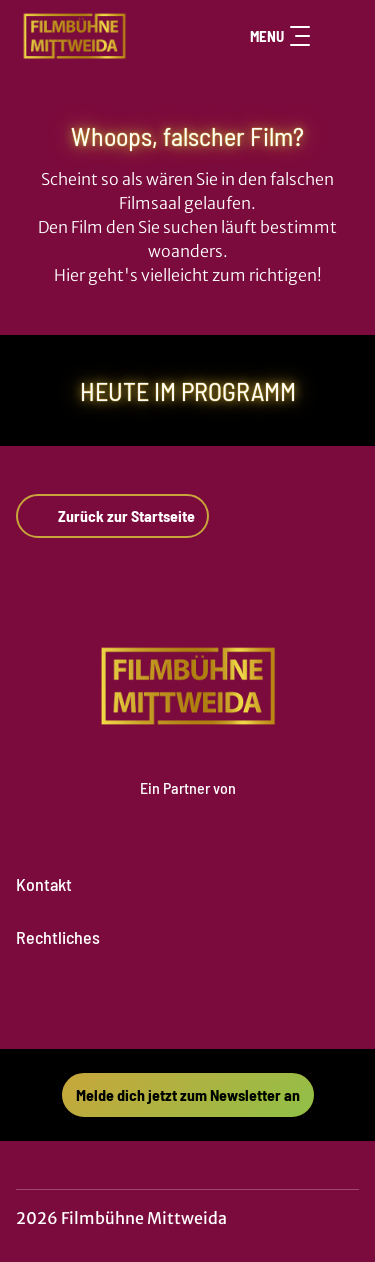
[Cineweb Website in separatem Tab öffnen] (188, 808)
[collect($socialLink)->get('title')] (166, 1005)
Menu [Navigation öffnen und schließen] (280, 36)
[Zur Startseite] (88, 36)
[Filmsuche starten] (339, 36)
